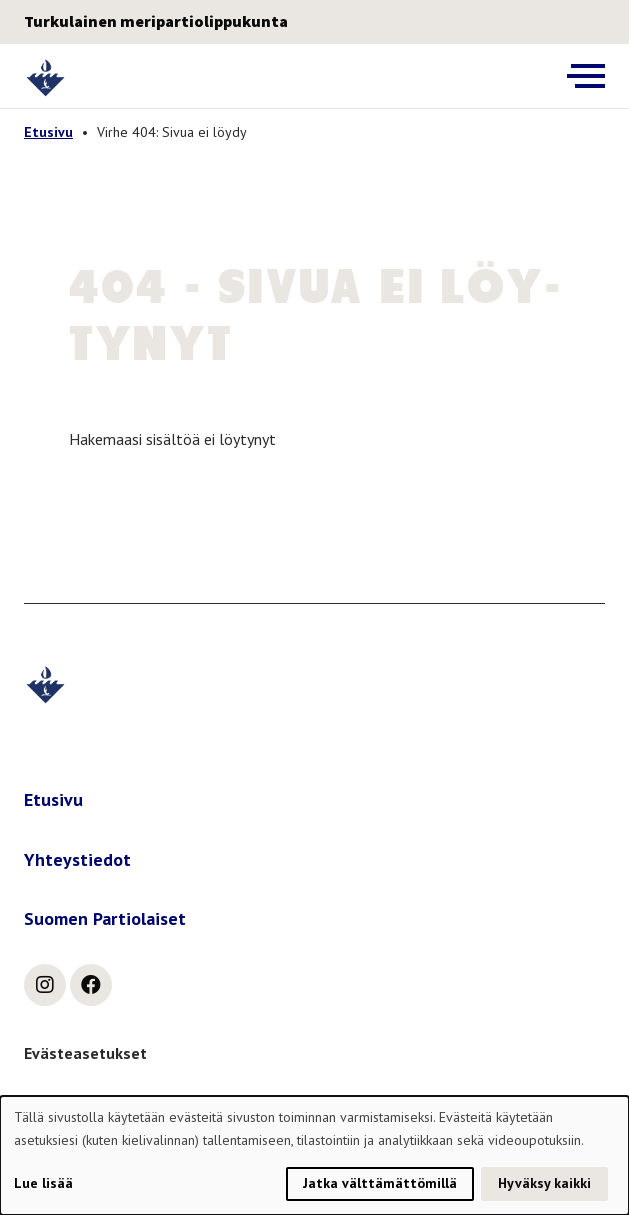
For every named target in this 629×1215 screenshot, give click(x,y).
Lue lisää (43, 1183)
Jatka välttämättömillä (380, 1183)
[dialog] (314, 1155)
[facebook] (91, 985)
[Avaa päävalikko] (586, 76)
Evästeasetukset (85, 1053)
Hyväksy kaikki (544, 1183)
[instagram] (45, 985)
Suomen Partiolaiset (105, 918)
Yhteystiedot (77, 859)
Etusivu (48, 132)
